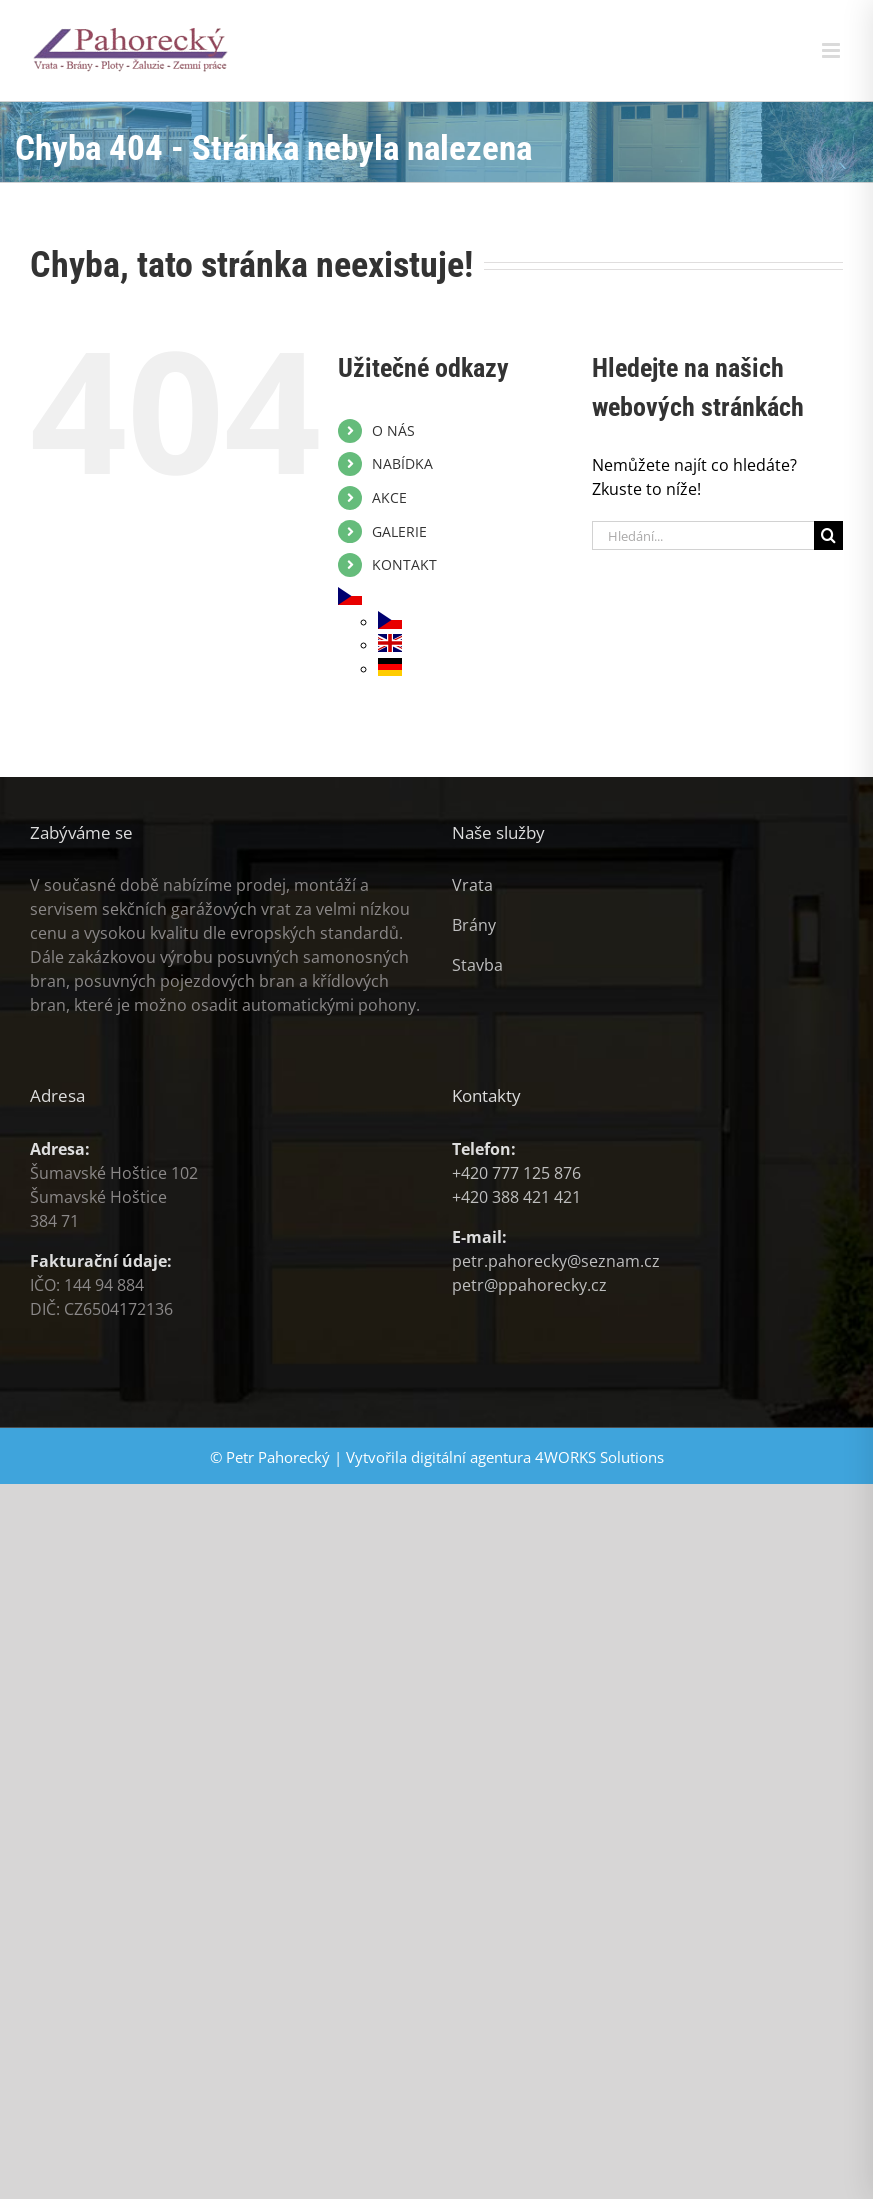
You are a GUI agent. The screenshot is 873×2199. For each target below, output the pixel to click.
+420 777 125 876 (516, 1173)
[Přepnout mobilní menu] (832, 50)
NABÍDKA (402, 463)
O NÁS (393, 430)
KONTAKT (404, 564)
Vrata (472, 885)
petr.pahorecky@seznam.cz (556, 1261)
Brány (474, 925)
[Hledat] (828, 535)
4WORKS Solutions (599, 1457)
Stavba (477, 965)
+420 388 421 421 (516, 1197)
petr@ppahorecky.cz (529, 1285)
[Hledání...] (703, 535)
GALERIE (399, 531)
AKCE (389, 497)
